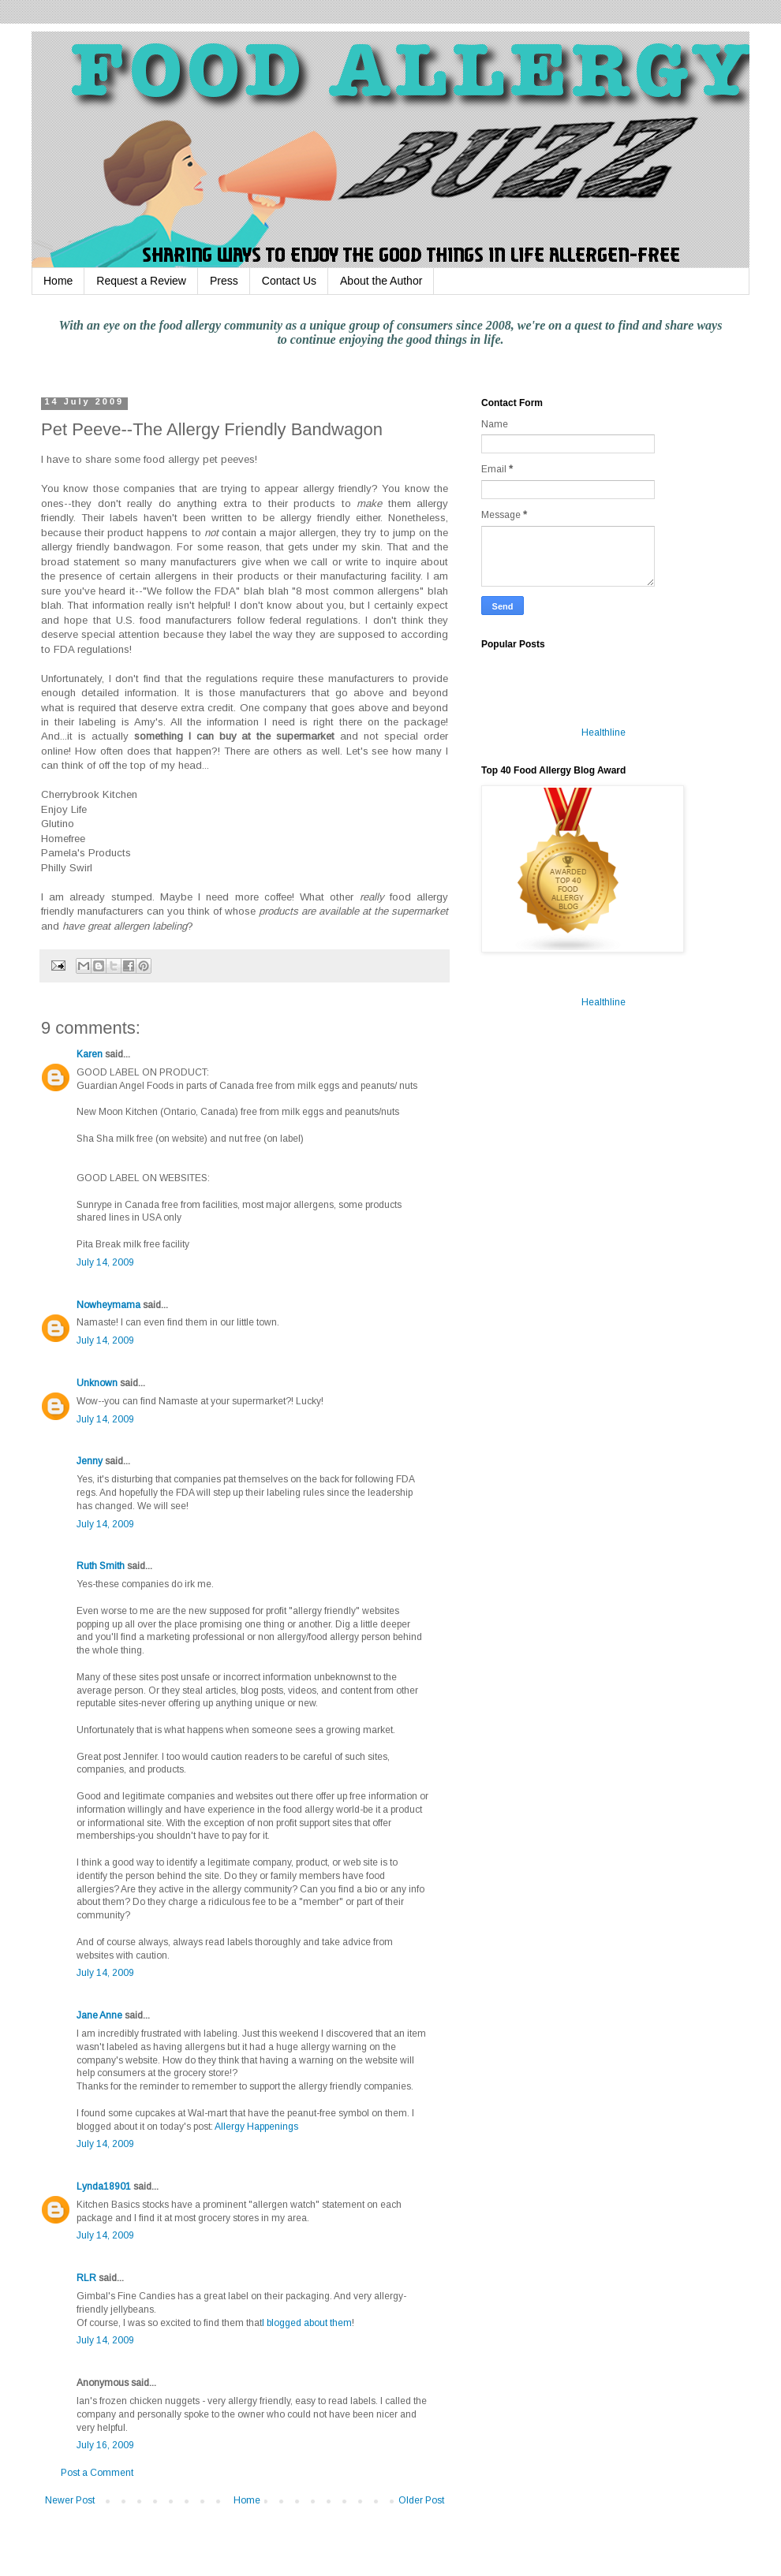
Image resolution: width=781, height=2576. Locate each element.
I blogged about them (307, 2322)
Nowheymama (108, 1304)
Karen (90, 1054)
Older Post (421, 2500)
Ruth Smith (101, 1565)
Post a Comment (97, 2472)
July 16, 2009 (105, 2445)
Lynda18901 (104, 2186)
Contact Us (289, 280)
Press (224, 280)
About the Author (381, 280)
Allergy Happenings (256, 2126)
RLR (86, 2277)
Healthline (603, 732)
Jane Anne (99, 2015)
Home (58, 280)
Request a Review (141, 280)
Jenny (90, 1461)
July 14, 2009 (105, 1262)
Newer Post (70, 2500)
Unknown (97, 1383)
